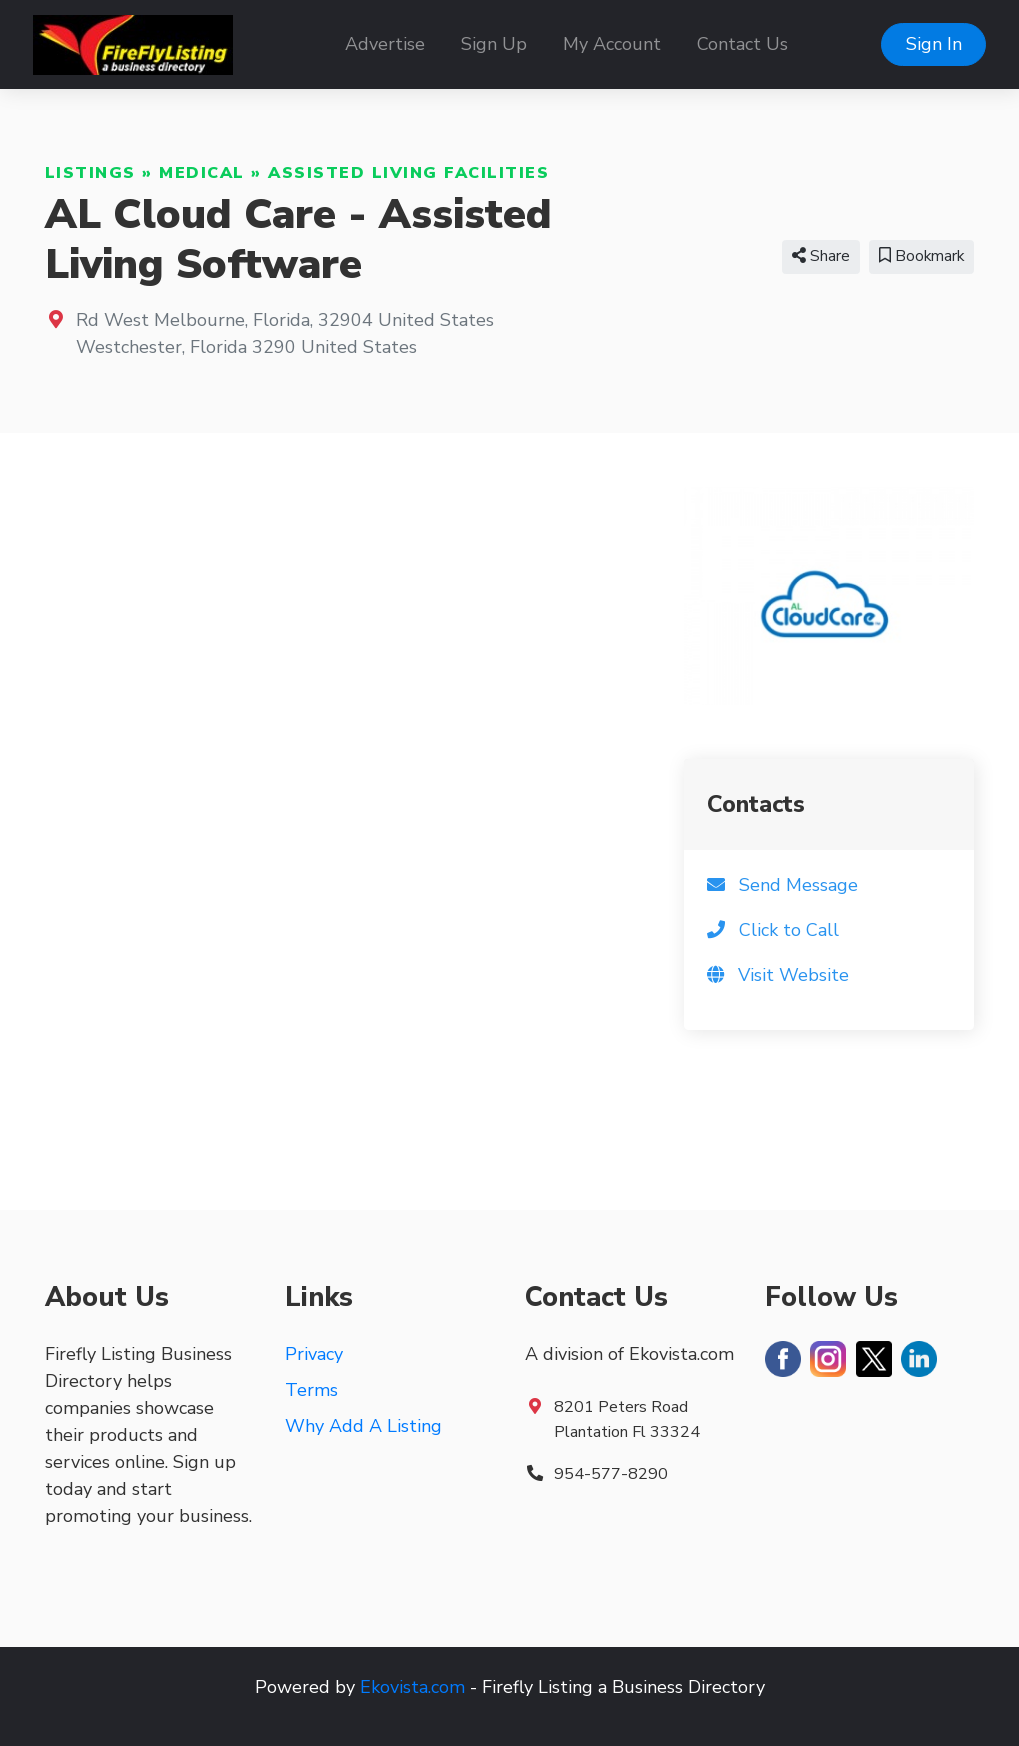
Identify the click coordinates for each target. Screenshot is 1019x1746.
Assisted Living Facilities (408, 173)
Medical (202, 173)
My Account (612, 44)
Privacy (314, 1354)
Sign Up (494, 44)
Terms (311, 1390)
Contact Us (742, 44)
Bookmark (921, 256)
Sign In (934, 44)
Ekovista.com (412, 1687)
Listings (90, 173)
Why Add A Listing (363, 1426)
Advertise (385, 44)
